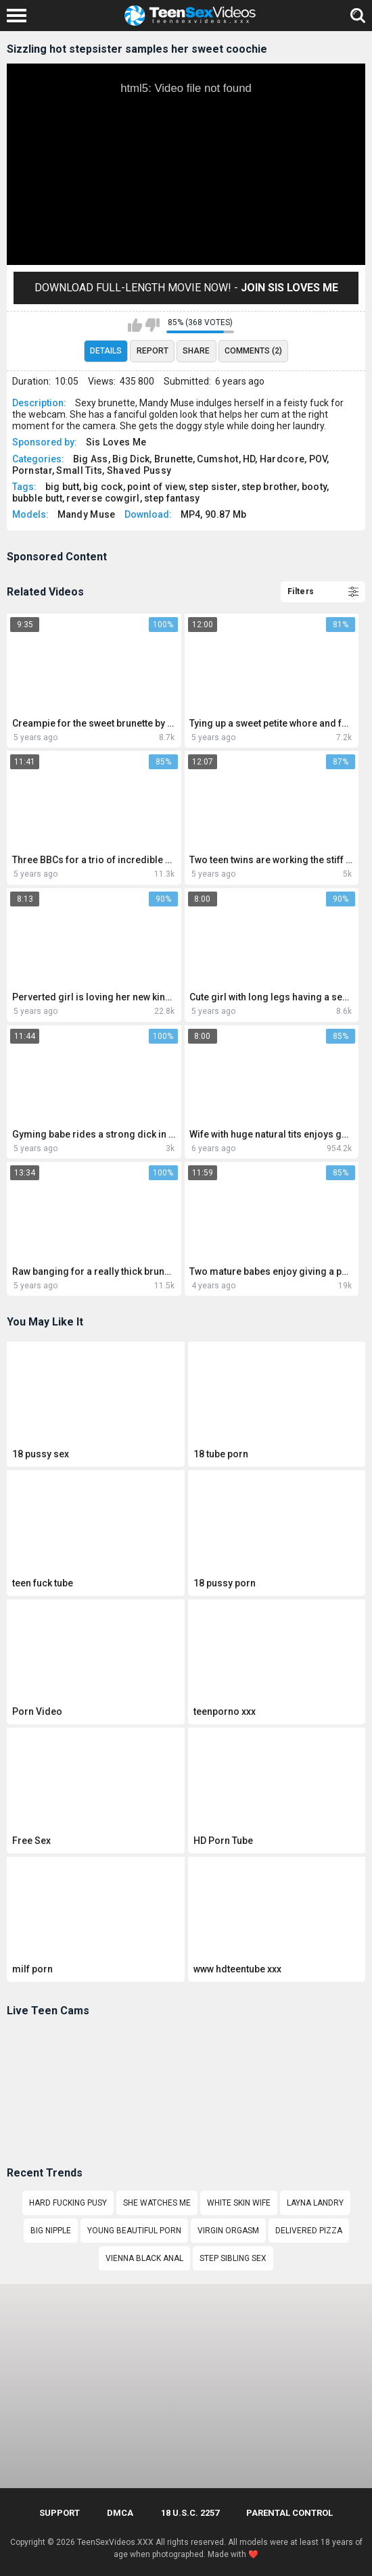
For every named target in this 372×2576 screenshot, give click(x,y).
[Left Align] (20, 15)
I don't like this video (152, 325)
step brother (269, 486)
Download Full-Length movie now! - (186, 287)
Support (59, 2513)
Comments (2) (253, 351)
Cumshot (217, 459)
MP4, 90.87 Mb (214, 514)
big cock (102, 486)
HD (249, 459)
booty (314, 486)
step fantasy (172, 498)
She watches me (157, 2203)
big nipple (50, 2230)
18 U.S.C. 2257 (190, 2513)
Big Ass (90, 459)
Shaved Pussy (139, 470)
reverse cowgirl (103, 498)
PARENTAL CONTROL (289, 2513)
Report (152, 351)
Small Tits (79, 470)
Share (196, 351)
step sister (213, 486)
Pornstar (32, 470)
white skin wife (239, 2203)
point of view (156, 486)
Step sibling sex (233, 2258)
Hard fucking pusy (68, 2203)
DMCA (120, 2513)
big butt (62, 486)
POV (318, 459)
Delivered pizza (308, 2230)
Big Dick (130, 459)
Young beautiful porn (134, 2230)
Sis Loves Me (116, 442)
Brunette (173, 459)
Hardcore (282, 459)
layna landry (315, 2203)
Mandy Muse (86, 514)
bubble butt (37, 498)
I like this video (135, 325)
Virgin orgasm (228, 2230)
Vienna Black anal (144, 2258)
